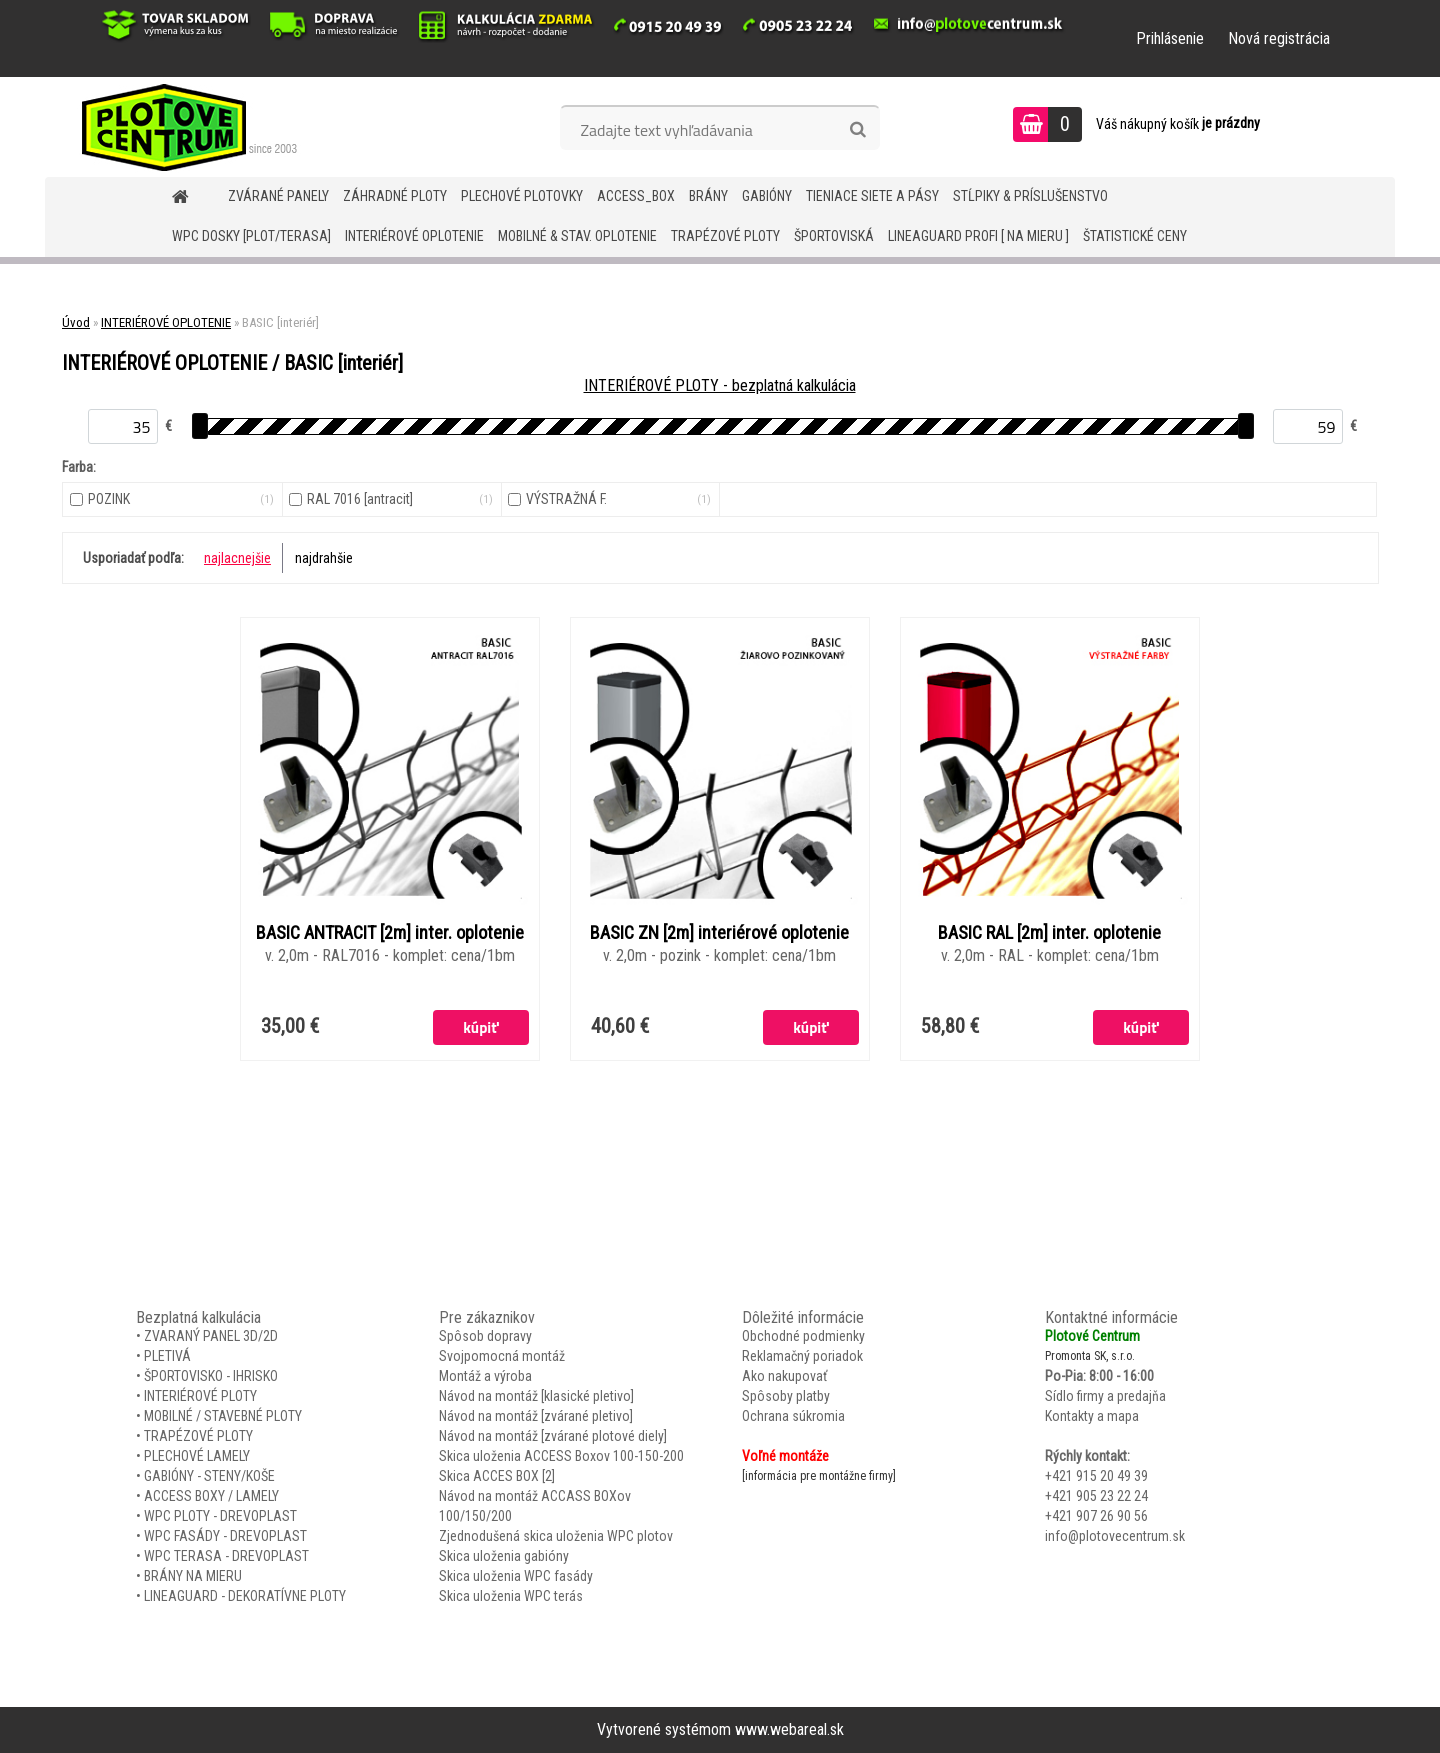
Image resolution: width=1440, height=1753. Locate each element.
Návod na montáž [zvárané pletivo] (536, 1416)
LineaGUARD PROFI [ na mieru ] (978, 236)
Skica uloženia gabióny (504, 1556)
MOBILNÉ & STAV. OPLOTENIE (577, 236)
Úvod (76, 322)
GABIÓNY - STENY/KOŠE (209, 1476)
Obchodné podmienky (803, 1336)
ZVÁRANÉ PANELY (278, 196)
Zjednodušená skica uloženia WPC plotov (556, 1536)
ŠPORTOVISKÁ (834, 236)
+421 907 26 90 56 (1096, 1516)
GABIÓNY (767, 196)
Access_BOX (636, 196)
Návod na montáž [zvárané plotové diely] (553, 1436)
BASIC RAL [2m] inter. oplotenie (1049, 933)
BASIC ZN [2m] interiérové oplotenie (719, 933)
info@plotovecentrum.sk (1115, 1536)
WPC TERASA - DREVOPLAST (226, 1556)
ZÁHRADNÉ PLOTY (395, 196)
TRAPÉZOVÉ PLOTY (725, 236)
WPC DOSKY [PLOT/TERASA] (251, 236)
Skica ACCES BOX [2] (497, 1476)
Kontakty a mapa (1092, 1416)
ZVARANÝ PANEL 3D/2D (211, 1336)
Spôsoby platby (786, 1396)
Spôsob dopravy (485, 1336)
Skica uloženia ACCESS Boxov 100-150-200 (561, 1456)
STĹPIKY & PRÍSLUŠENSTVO (1030, 196)
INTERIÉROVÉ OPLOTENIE (414, 236)
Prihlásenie (1170, 38)
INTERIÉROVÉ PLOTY (200, 1396)
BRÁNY (708, 196)
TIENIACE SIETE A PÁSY (872, 196)
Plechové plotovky (522, 196)
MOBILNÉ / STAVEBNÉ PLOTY (223, 1416)
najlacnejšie (237, 558)
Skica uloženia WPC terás (511, 1596)
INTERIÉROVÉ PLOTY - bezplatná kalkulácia (720, 385)
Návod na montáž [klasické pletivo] (536, 1396)
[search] (857, 130)
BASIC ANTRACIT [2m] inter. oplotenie (390, 933)
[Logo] (182, 127)
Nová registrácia (1279, 38)
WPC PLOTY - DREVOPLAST (220, 1516)
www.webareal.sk (789, 1729)
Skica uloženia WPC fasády (516, 1576)
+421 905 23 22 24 (1096, 1496)
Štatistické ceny (1135, 236)
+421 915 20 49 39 (1096, 1476)
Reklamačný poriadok (802, 1356)
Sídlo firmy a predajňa (1105, 1396)
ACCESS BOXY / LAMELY (211, 1496)
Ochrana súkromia (793, 1416)
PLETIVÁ (167, 1356)
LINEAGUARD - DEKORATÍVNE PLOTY (245, 1596)
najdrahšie (324, 558)
